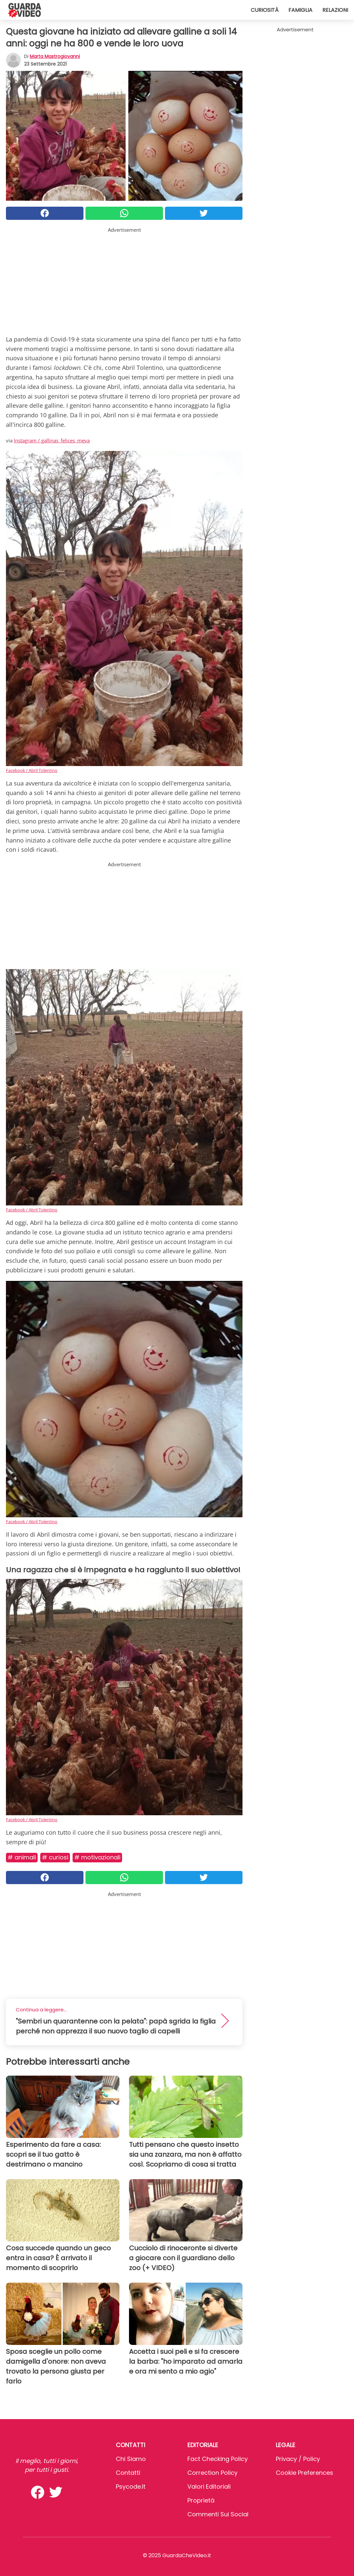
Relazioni (335, 10)
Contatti (128, 2473)
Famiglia (300, 10)
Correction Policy (212, 2473)
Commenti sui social (217, 2514)
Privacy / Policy (298, 2459)
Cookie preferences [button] (304, 2473)
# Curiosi (55, 1857)
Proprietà (200, 2500)
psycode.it (130, 2486)
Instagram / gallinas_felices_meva (52, 440)
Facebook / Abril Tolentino (31, 770)
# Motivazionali (97, 1857)
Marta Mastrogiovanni (55, 56)
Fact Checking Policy (217, 2459)
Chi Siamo (131, 2459)
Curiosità (264, 10)
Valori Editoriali (209, 2486)
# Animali (22, 1857)
